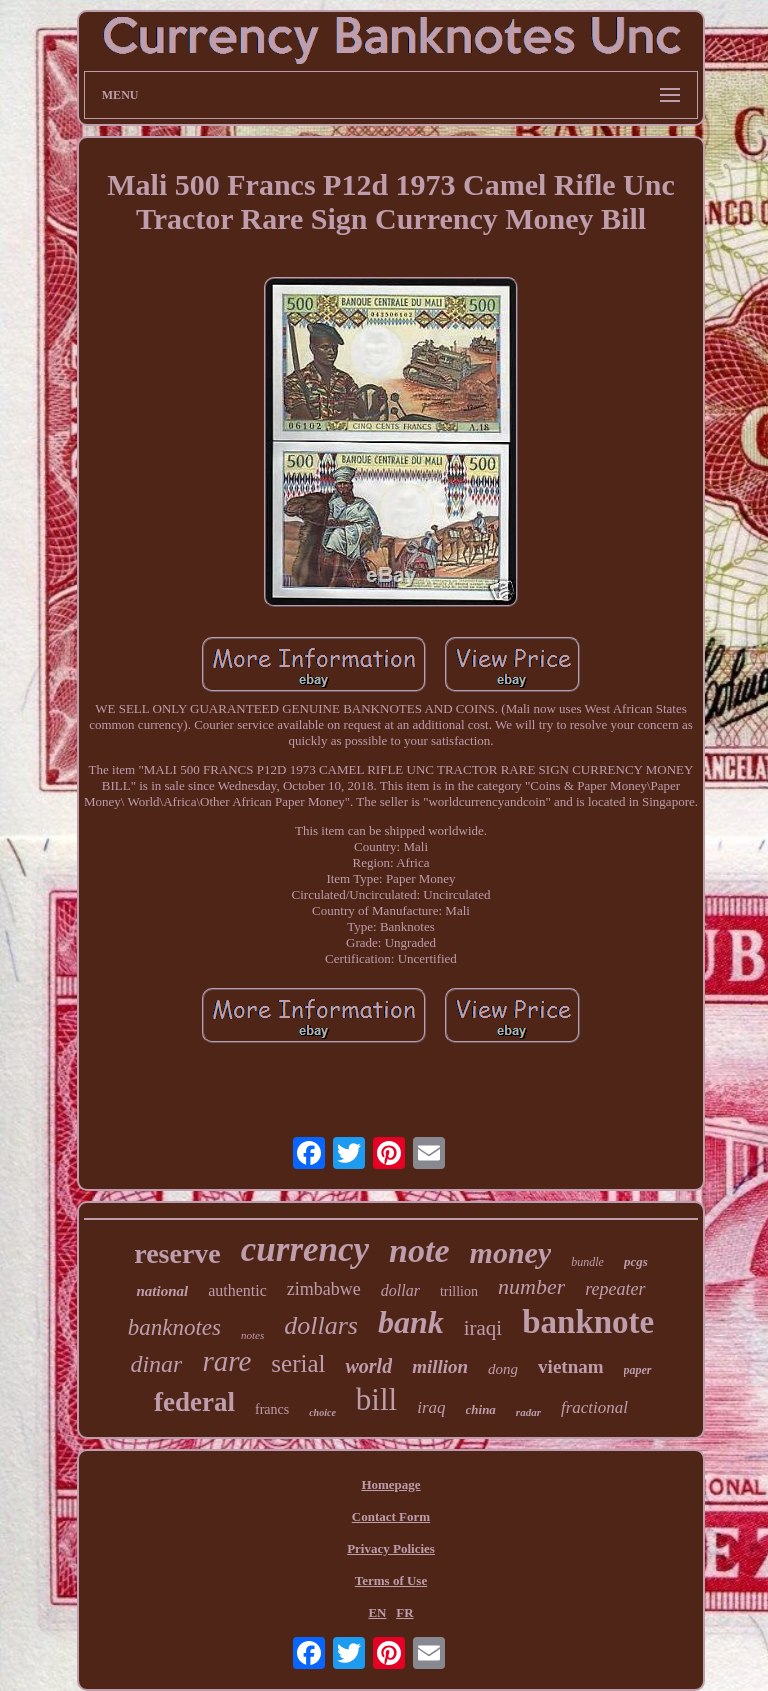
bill (376, 1399)
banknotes (174, 1327)
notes (252, 1335)
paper (638, 1370)
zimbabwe (324, 1289)
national (162, 1291)
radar (528, 1412)
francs (272, 1409)
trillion (459, 1291)
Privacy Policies (391, 1548)
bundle (587, 1262)
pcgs (636, 1261)
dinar (156, 1364)
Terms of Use (391, 1580)
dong (503, 1369)
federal (194, 1402)
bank (411, 1322)
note (419, 1250)
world (368, 1366)
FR (404, 1612)
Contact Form (391, 1516)
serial (298, 1363)
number (531, 1286)
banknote (588, 1322)
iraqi (483, 1328)
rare (226, 1361)
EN (377, 1612)
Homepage (390, 1484)
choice (322, 1412)
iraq (431, 1407)
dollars (321, 1325)
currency (305, 1249)
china (481, 1409)
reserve (177, 1253)
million (440, 1366)
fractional (594, 1407)
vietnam (570, 1366)
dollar (400, 1290)
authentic (237, 1290)
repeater (615, 1289)
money (511, 1252)
